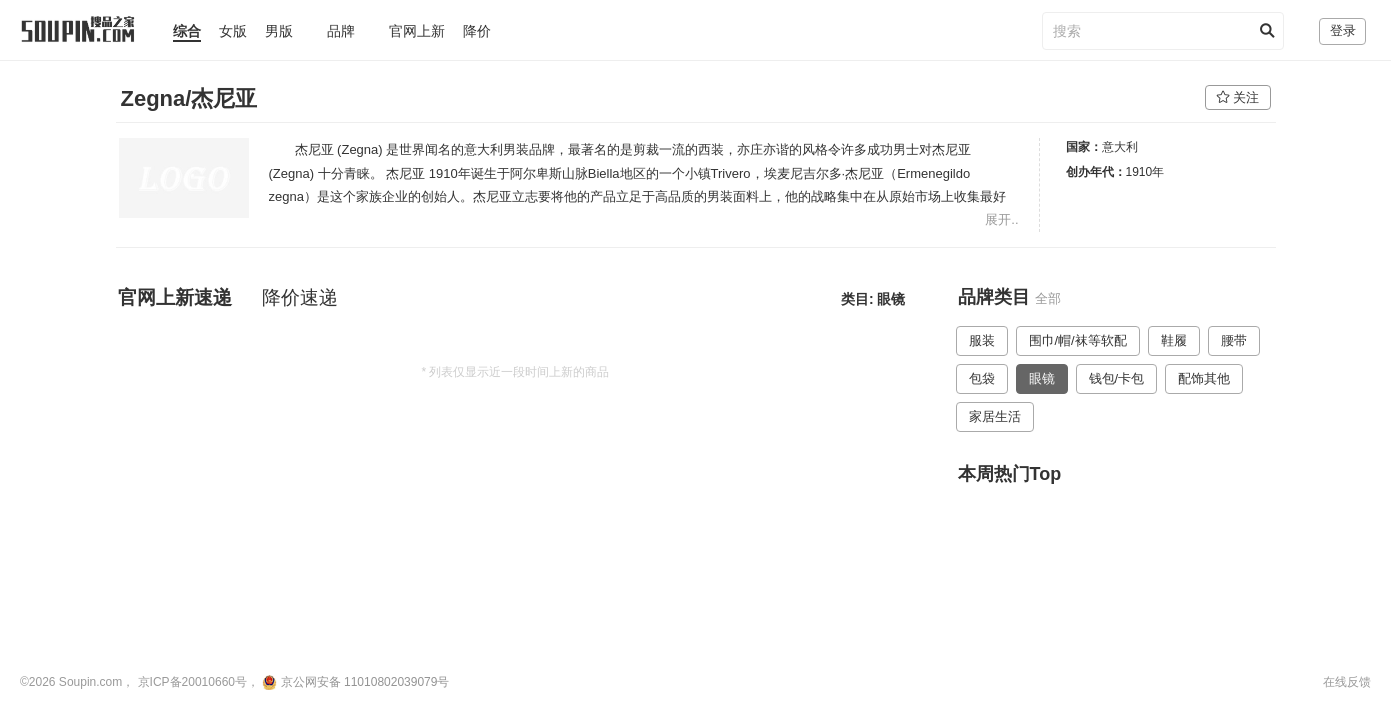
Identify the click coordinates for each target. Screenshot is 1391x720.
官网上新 (417, 31)
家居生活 (995, 416)
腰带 (1234, 340)
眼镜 (1042, 378)
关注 (1238, 97)
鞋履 (1174, 340)
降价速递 (300, 297)
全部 (1048, 298)
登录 (1343, 30)
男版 (279, 31)
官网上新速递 (175, 297)
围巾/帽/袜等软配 (1078, 340)
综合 (187, 31)
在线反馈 (1347, 682)
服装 (982, 340)
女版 (233, 31)
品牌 (341, 31)
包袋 (982, 378)
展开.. (1001, 219)
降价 (477, 31)
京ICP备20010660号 (192, 682)
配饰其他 (1204, 378)
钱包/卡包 (1117, 378)
